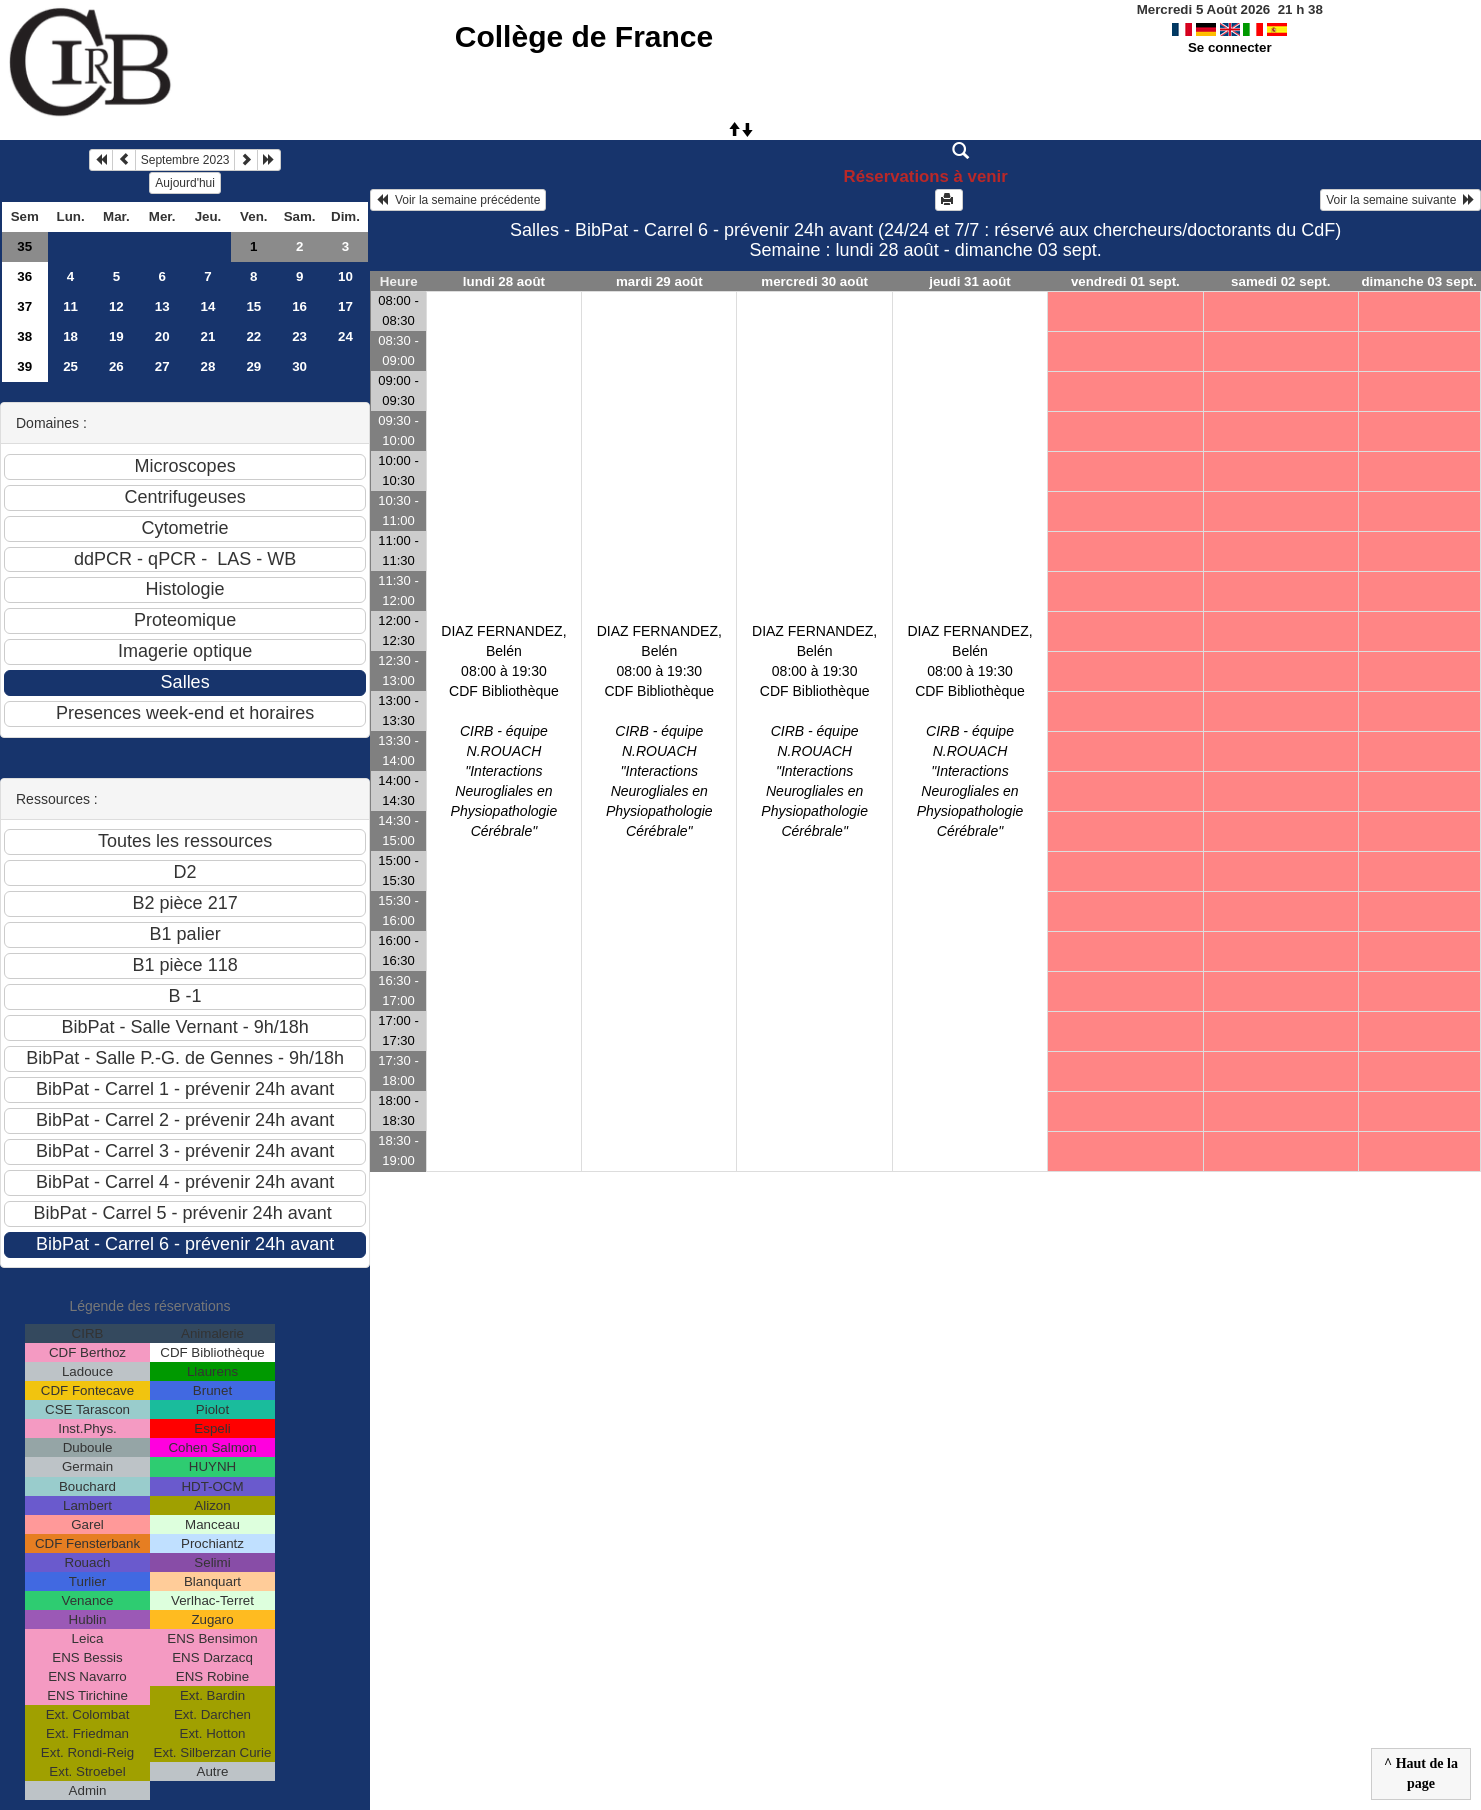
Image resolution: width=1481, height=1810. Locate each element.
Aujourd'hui (185, 183)
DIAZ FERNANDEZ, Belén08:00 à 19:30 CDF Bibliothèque (503, 731)
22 (253, 336)
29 (253, 366)
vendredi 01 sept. (1125, 281)
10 (345, 276)
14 (208, 306)
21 (208, 336)
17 (345, 306)
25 (70, 366)
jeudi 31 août (969, 281)
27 (162, 366)
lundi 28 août (504, 281)
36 (24, 276)
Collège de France (584, 36)
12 (116, 306)
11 (70, 306)
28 (208, 366)
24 (345, 336)
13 (162, 306)
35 (24, 246)
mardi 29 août (659, 281)
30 (299, 366)
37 (24, 306)
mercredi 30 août (814, 281)
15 (253, 306)
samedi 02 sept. (1280, 281)
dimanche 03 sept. (1419, 281)
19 (116, 336)
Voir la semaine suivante (1400, 200)
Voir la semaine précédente (458, 200)
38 (24, 336)
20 (162, 336)
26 (116, 366)
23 (299, 336)
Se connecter (1230, 47)
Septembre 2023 (185, 160)
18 (70, 336)
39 (24, 366)
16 (299, 306)
